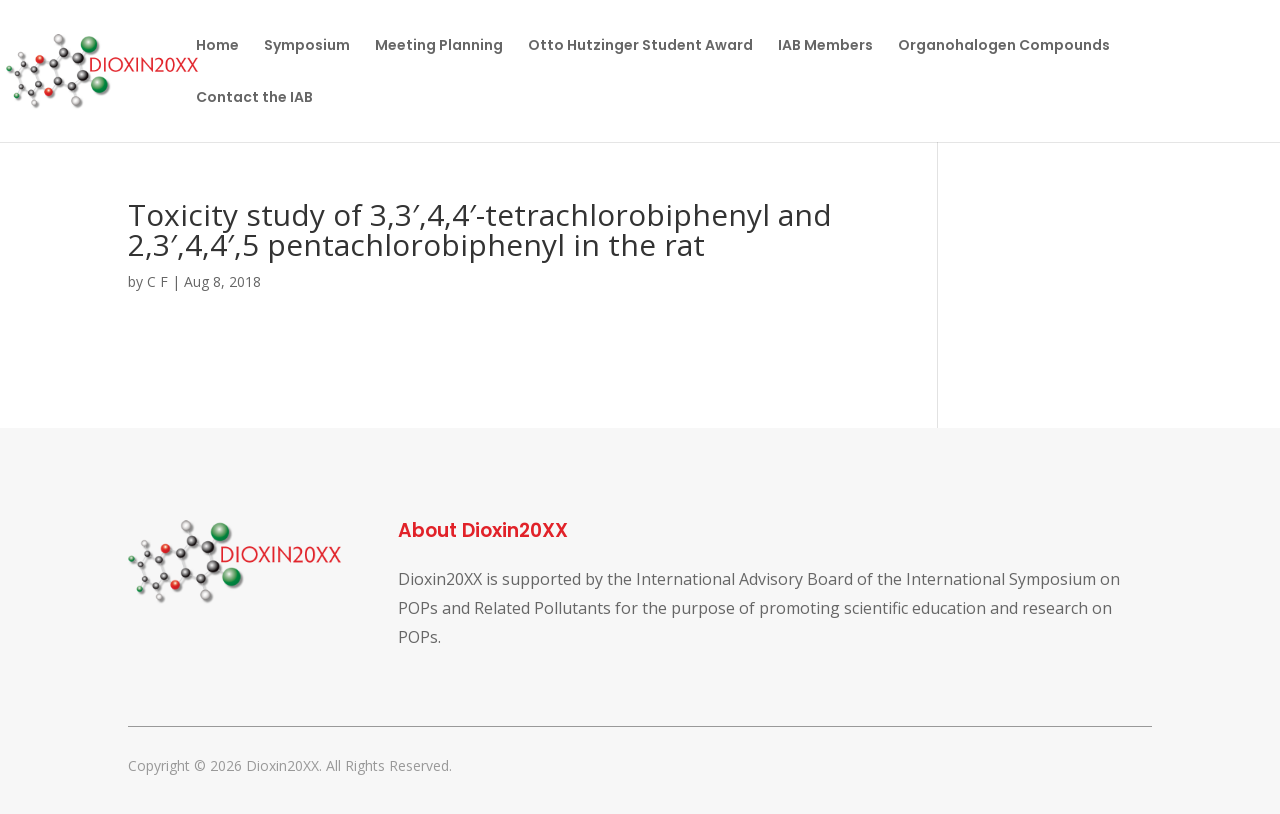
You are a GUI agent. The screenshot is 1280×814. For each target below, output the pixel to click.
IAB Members (825, 46)
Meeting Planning (439, 46)
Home (217, 46)
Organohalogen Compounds (1004, 46)
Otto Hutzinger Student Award (640, 46)
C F (157, 281)
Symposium (307, 46)
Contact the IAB (254, 98)
